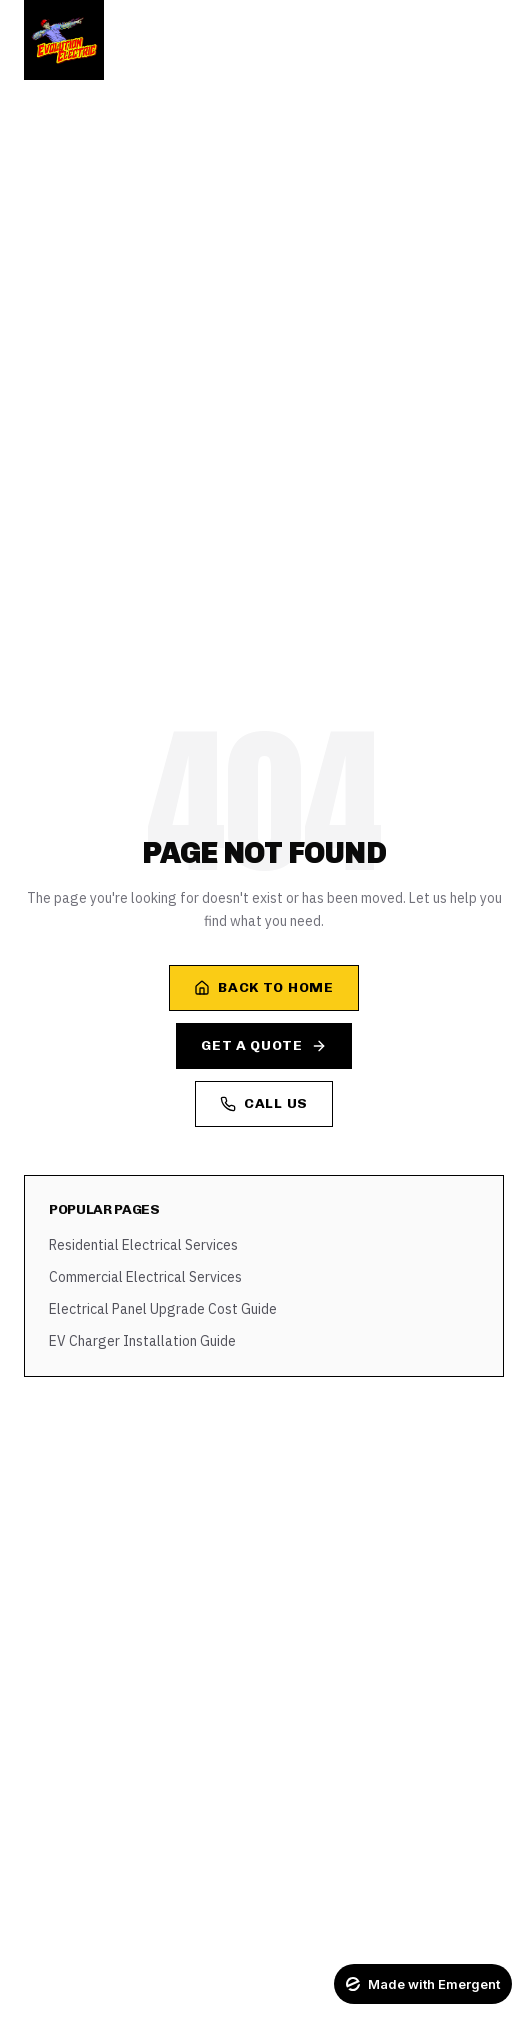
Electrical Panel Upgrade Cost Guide (163, 1309)
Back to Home (263, 987)
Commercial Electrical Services (145, 1277)
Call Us (264, 1103)
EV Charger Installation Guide (142, 1341)
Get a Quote (264, 1045)
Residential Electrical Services (143, 1245)
